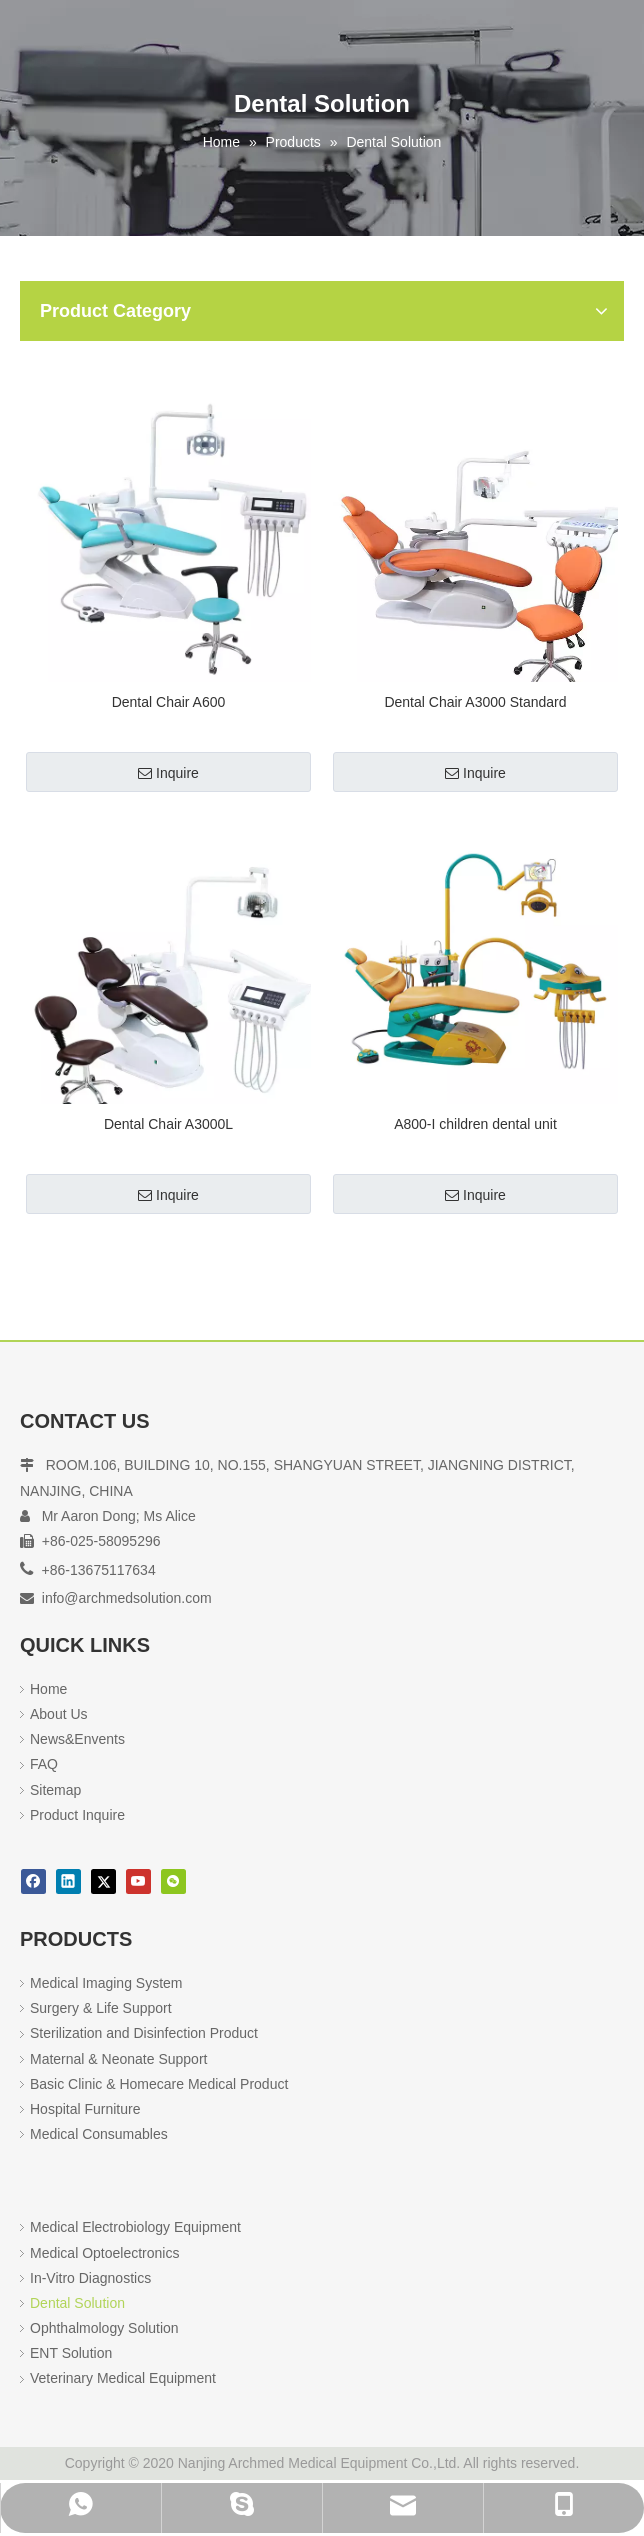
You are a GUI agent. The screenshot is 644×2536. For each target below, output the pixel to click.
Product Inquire (77, 1815)
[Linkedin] (68, 1881)
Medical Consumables (99, 2134)
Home (48, 1689)
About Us (59, 1714)
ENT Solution (71, 2353)
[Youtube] (138, 1881)
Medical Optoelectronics (104, 2253)
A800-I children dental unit (475, 1124)
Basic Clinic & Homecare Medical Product (159, 2084)
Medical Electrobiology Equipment (135, 2227)
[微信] (173, 1881)
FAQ (44, 1764)
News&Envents (77, 1739)
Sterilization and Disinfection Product (144, 2033)
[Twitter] (103, 1881)
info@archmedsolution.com (127, 1598)
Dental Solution (77, 2303)
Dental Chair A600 (169, 702)
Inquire (168, 773)
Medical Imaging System (106, 1983)
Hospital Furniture (85, 2109)
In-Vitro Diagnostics (90, 2278)
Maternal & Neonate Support (118, 2059)
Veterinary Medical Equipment (123, 2378)
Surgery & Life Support (101, 2008)
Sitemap (55, 1790)
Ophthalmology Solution (104, 2328)
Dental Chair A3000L (168, 1124)
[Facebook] (33, 1881)
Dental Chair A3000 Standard (475, 702)
